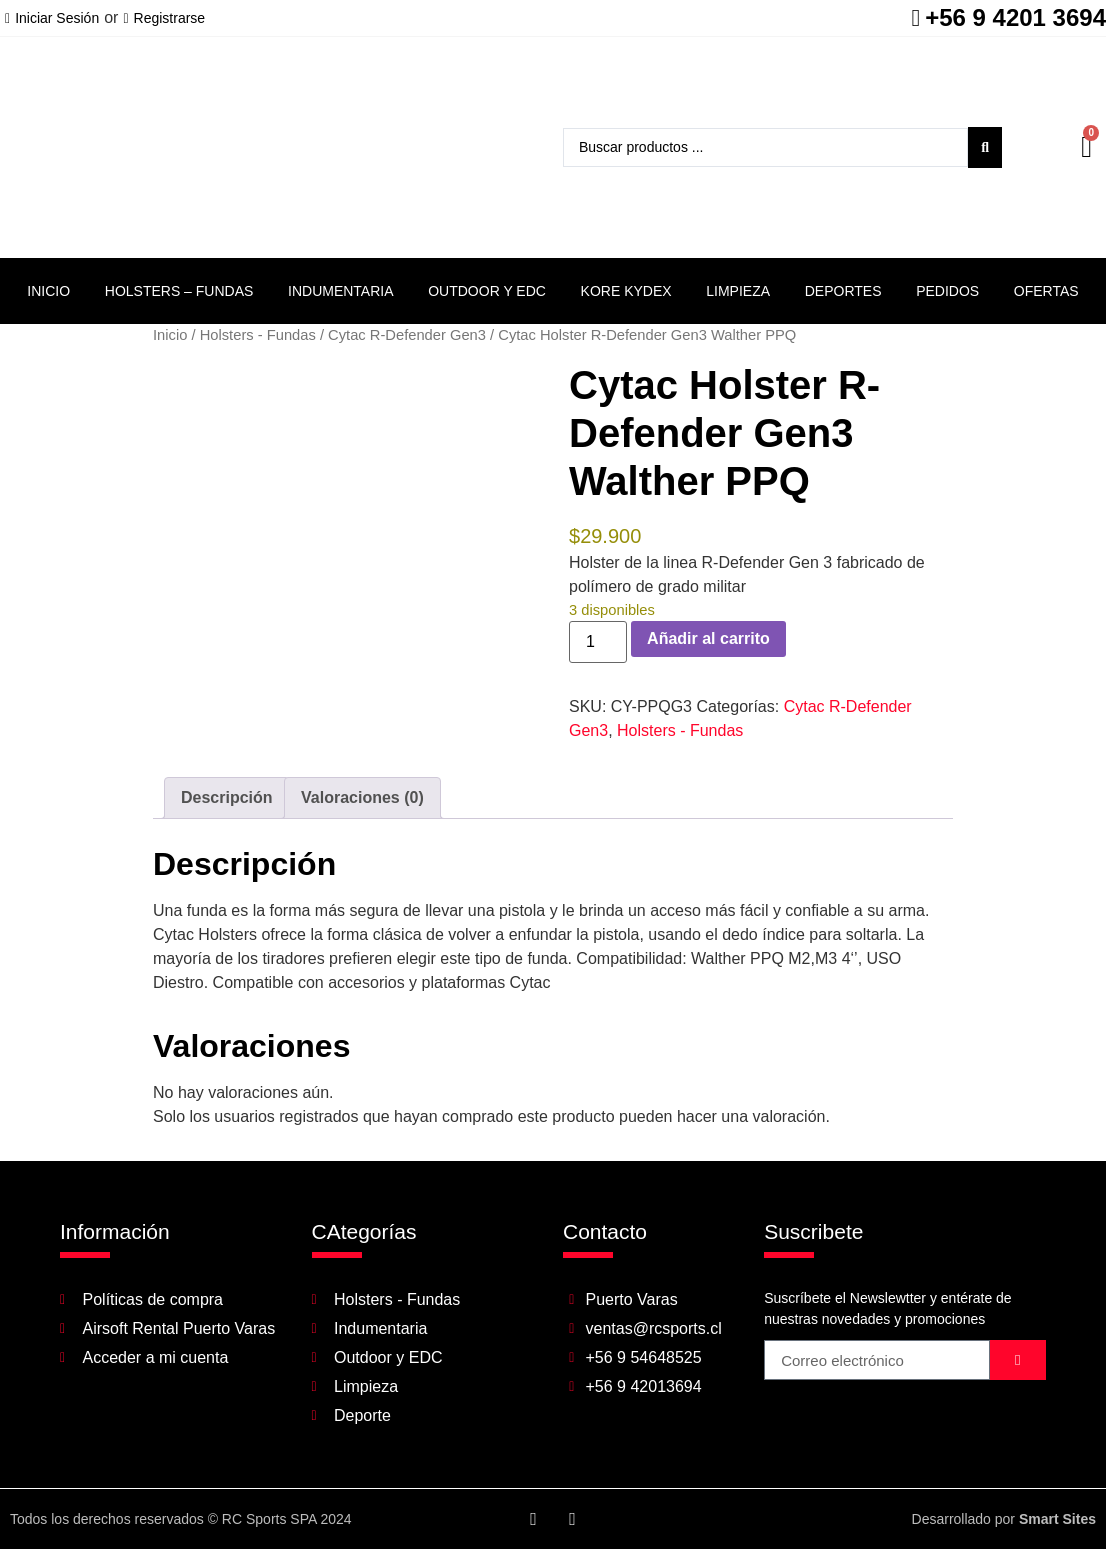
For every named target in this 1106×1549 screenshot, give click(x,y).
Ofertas (1046, 291)
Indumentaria (341, 291)
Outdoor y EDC (487, 291)
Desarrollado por (1004, 1519)
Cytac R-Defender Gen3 (407, 335)
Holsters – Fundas (179, 291)
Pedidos (947, 291)
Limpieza (738, 291)
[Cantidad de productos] (598, 642)
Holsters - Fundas (258, 335)
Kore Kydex (626, 291)
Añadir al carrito (708, 638)
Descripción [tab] (227, 797)
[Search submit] (985, 147)
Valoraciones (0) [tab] (362, 797)
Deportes (843, 291)
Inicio (48, 291)
